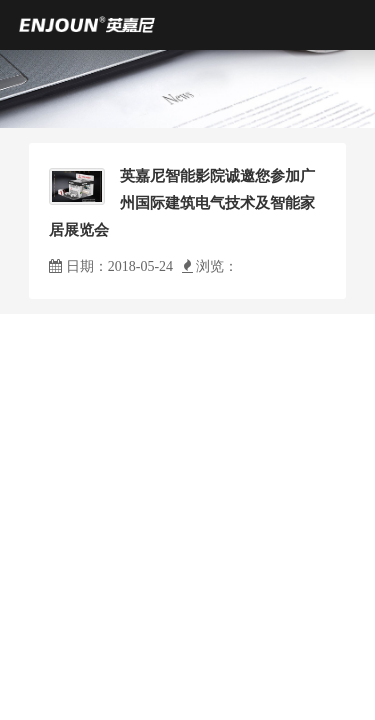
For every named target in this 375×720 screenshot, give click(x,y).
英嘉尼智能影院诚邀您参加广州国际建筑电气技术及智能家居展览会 (181, 203)
